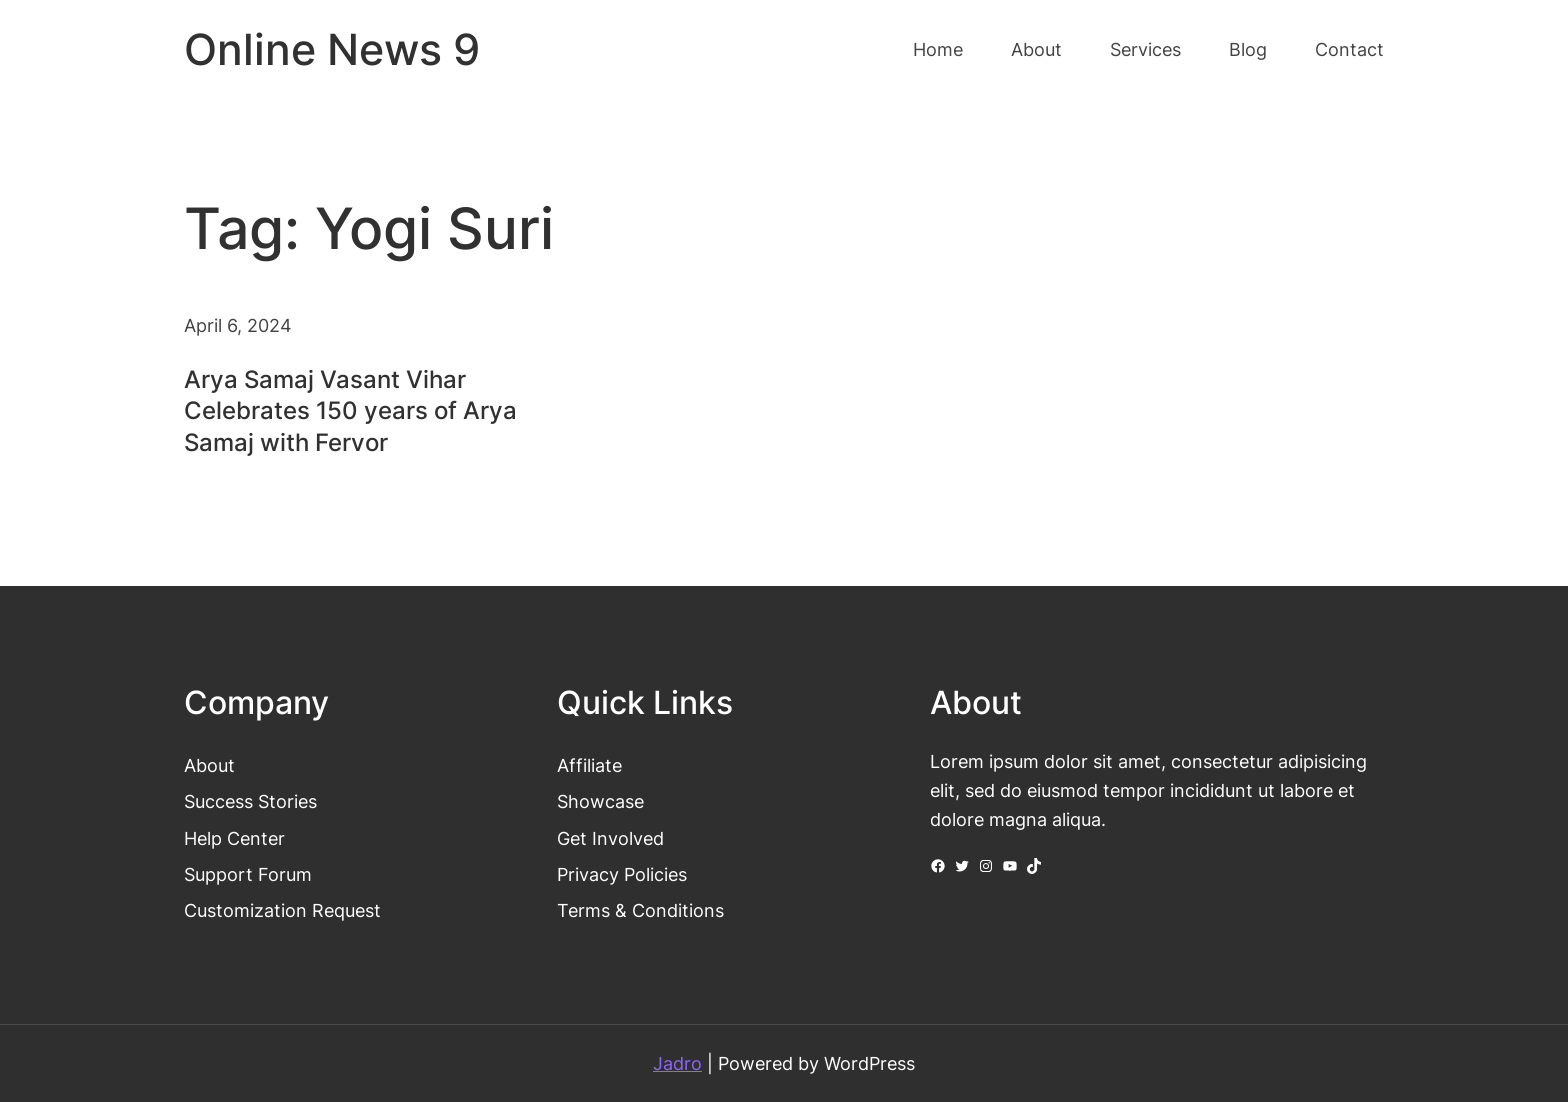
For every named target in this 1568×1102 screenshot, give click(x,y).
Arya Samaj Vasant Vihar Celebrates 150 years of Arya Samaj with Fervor (350, 410)
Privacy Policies (622, 874)
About (209, 765)
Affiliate (589, 765)
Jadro (677, 1063)
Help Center (234, 838)
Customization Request (282, 910)
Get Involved (610, 838)
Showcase (600, 801)
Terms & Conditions (640, 910)
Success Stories (250, 801)
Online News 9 (332, 49)
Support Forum (248, 874)
